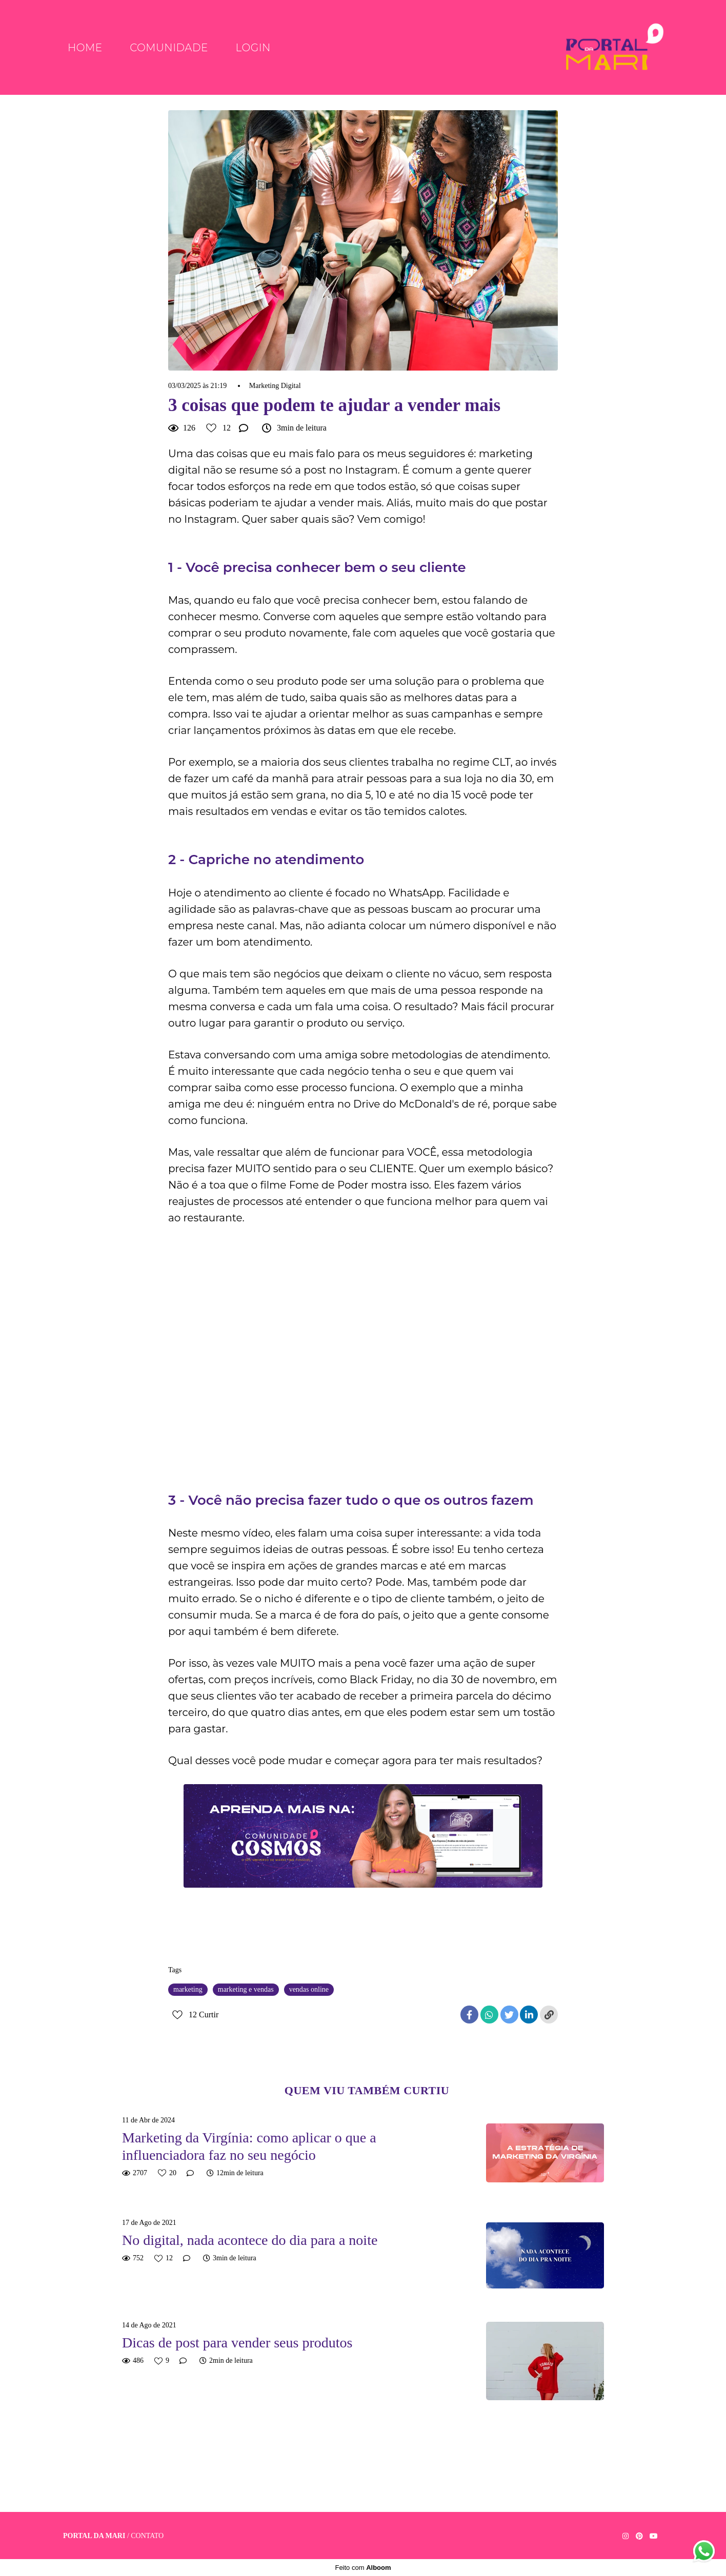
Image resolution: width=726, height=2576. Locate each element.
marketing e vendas (246, 1989)
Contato (147, 2536)
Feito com (363, 2567)
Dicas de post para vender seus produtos (237, 2342)
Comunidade (169, 48)
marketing (188, 1989)
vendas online (309, 1989)
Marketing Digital (275, 386)
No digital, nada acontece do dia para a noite (249, 2240)
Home (85, 48)
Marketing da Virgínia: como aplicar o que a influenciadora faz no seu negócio (249, 2146)
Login (253, 48)
